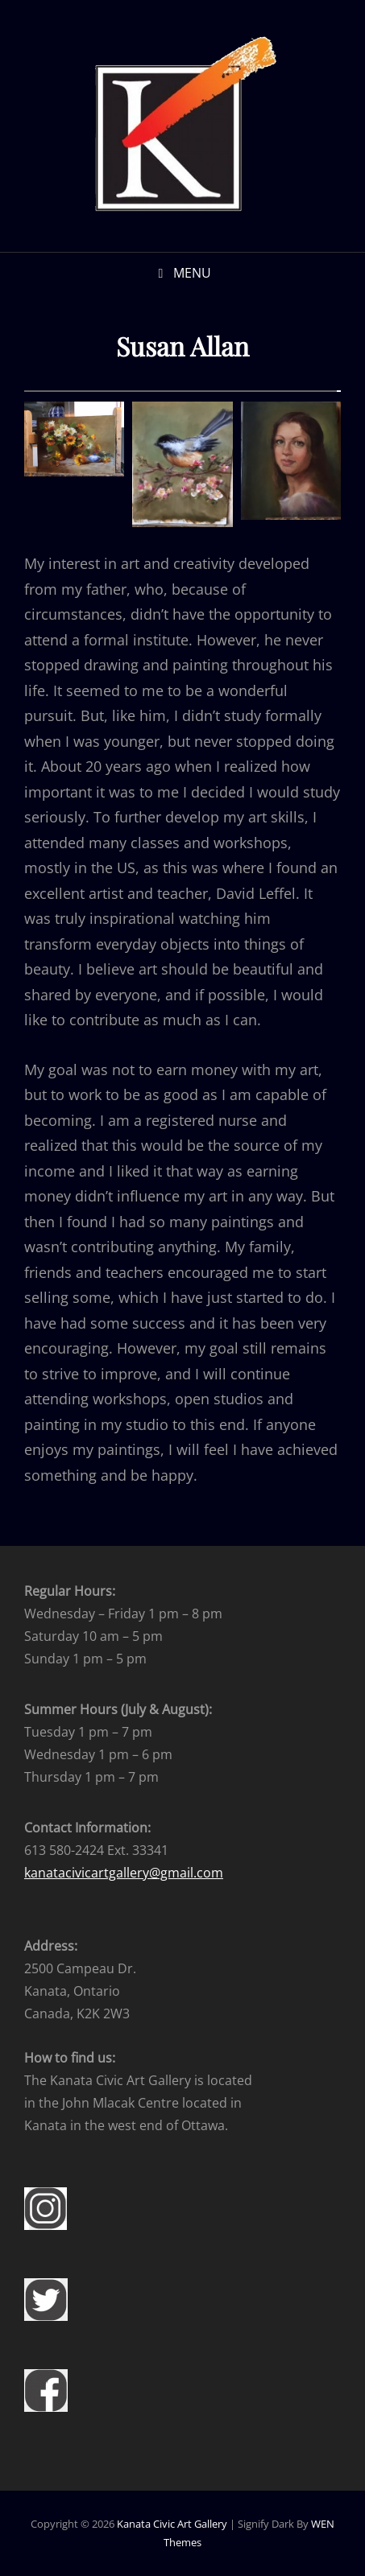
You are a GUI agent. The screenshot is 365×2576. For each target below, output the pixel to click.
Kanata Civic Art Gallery (172, 2523)
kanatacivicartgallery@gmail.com (123, 1873)
